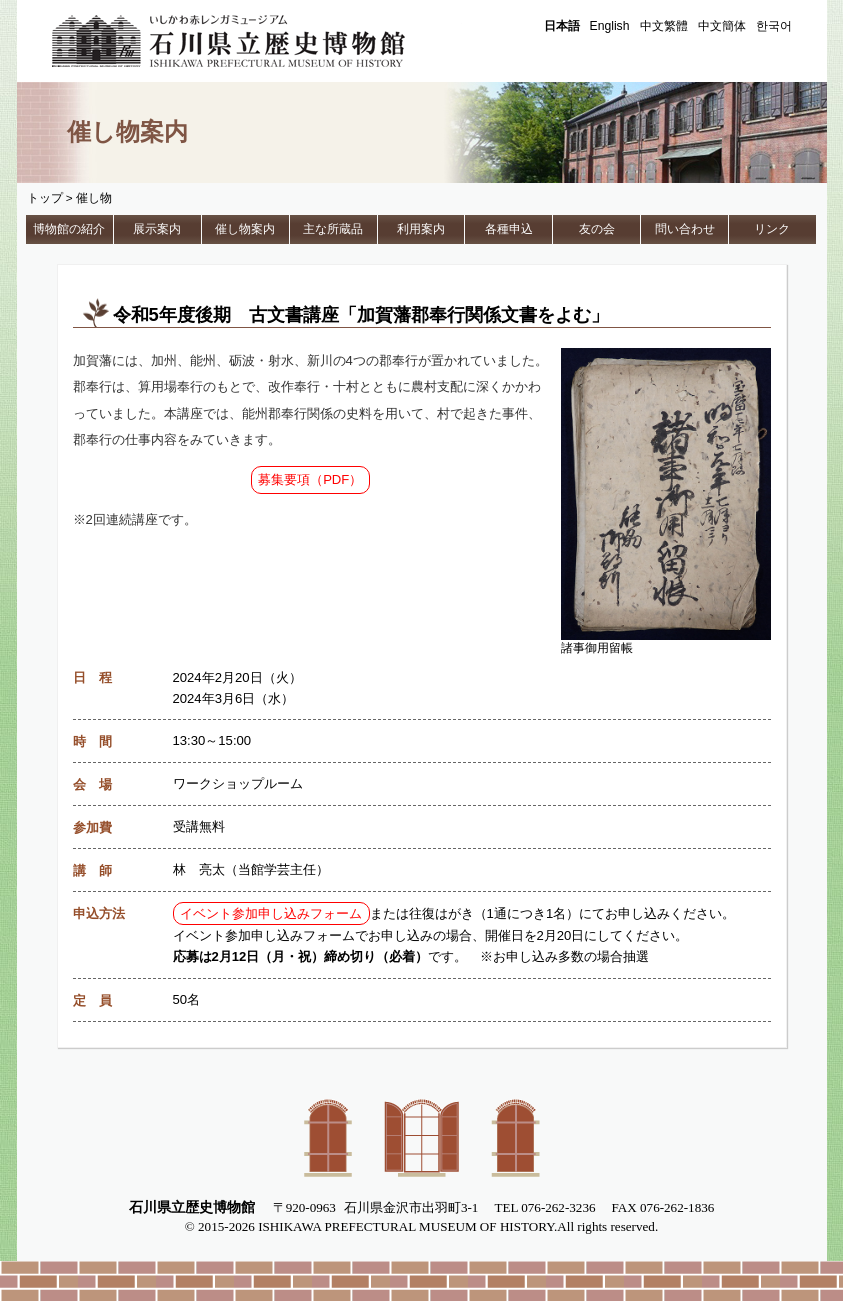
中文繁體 (664, 26)
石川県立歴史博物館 (257, 41)
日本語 (562, 26)
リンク (772, 229)
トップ (45, 198)
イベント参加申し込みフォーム (271, 913)
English (610, 26)
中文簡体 (722, 26)
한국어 (774, 26)
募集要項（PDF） (310, 479)
